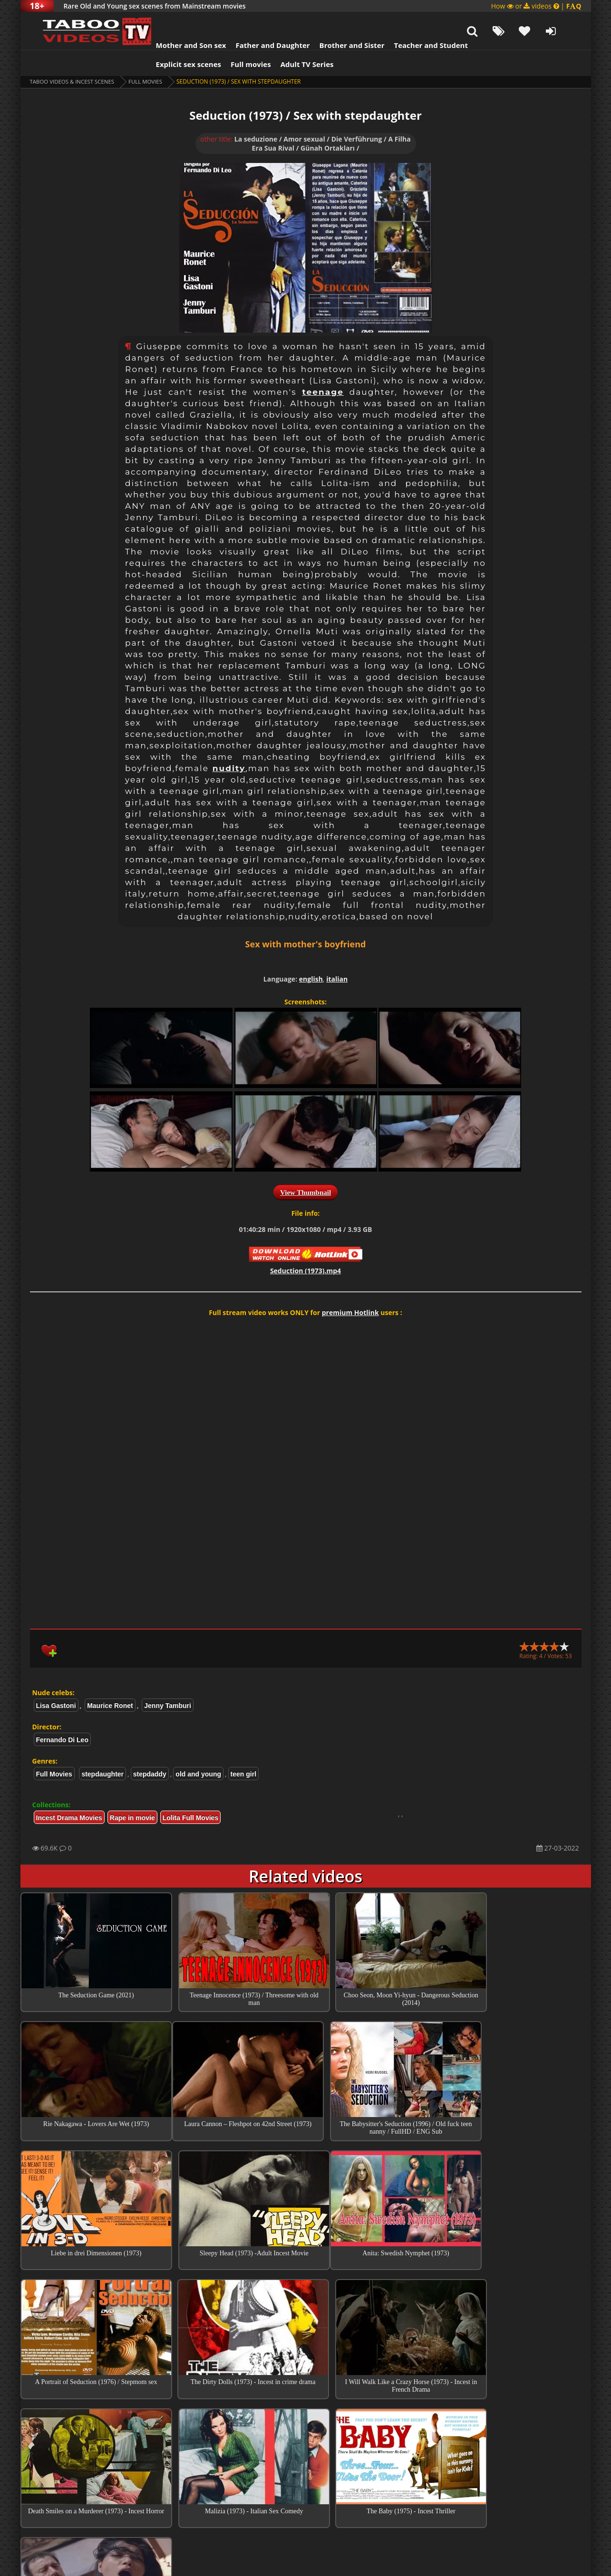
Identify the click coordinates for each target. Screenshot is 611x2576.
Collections (305, 2444)
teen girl (243, 1750)
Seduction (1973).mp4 (305, 1246)
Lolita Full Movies (190, 1794)
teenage (323, 368)
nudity (229, 744)
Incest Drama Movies (69, 1794)
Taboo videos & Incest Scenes (74, 58)
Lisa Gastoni (56, 1682)
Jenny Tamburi (167, 1682)
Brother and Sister (340, 21)
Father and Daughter (260, 21)
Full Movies (150, 58)
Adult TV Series (295, 40)
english (311, 955)
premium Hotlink (350, 1288)
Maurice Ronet (110, 1682)
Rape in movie (132, 1794)
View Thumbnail (305, 1169)
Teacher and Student (419, 21)
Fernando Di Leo (62, 1716)
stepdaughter (102, 1750)
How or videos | (536, 5)
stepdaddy (149, 1750)
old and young (198, 1750)
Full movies (239, 40)
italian (337, 955)
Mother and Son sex (179, 21)
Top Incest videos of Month (305, 2417)
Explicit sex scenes (177, 40)
